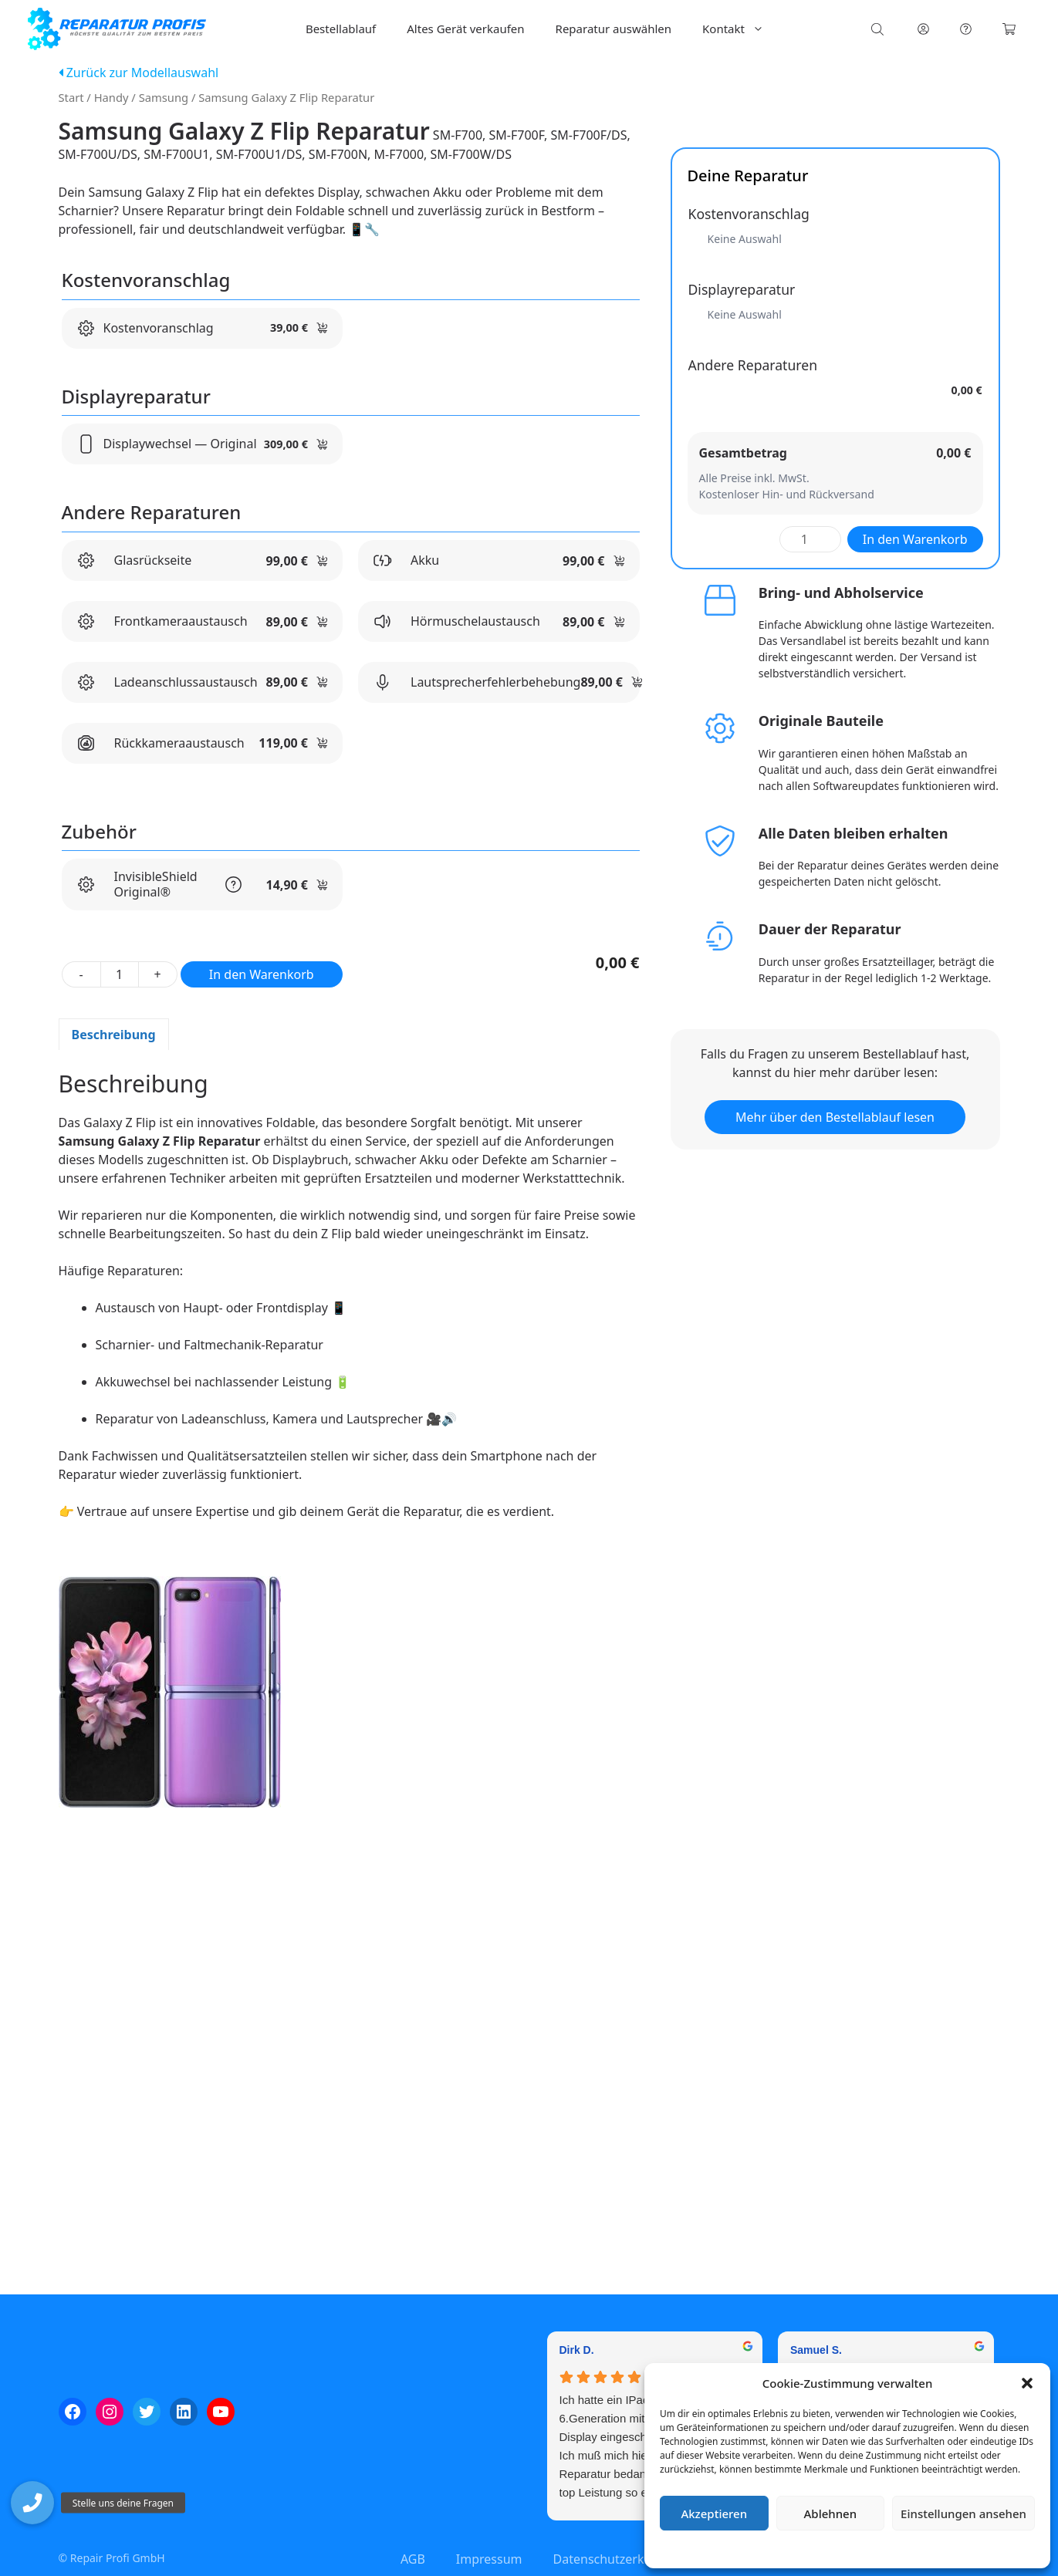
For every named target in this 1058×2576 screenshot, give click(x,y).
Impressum (939, 2548)
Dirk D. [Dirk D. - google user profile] (576, 2350)
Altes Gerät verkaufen (465, 28)
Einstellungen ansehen (963, 2513)
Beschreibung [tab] (114, 1034)
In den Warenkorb (261, 974)
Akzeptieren (714, 2513)
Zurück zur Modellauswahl (139, 72)
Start (71, 97)
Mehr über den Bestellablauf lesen (835, 1117)
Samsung (163, 97)
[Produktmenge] (119, 974)
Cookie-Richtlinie (766, 2548)
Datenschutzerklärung (858, 2548)
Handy (111, 97)
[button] (1027, 2383)
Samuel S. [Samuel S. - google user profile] (816, 2350)
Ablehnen (830, 2513)
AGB (413, 2559)
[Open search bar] (879, 29)
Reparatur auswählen (613, 28)
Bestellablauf (341, 28)
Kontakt (740, 29)
